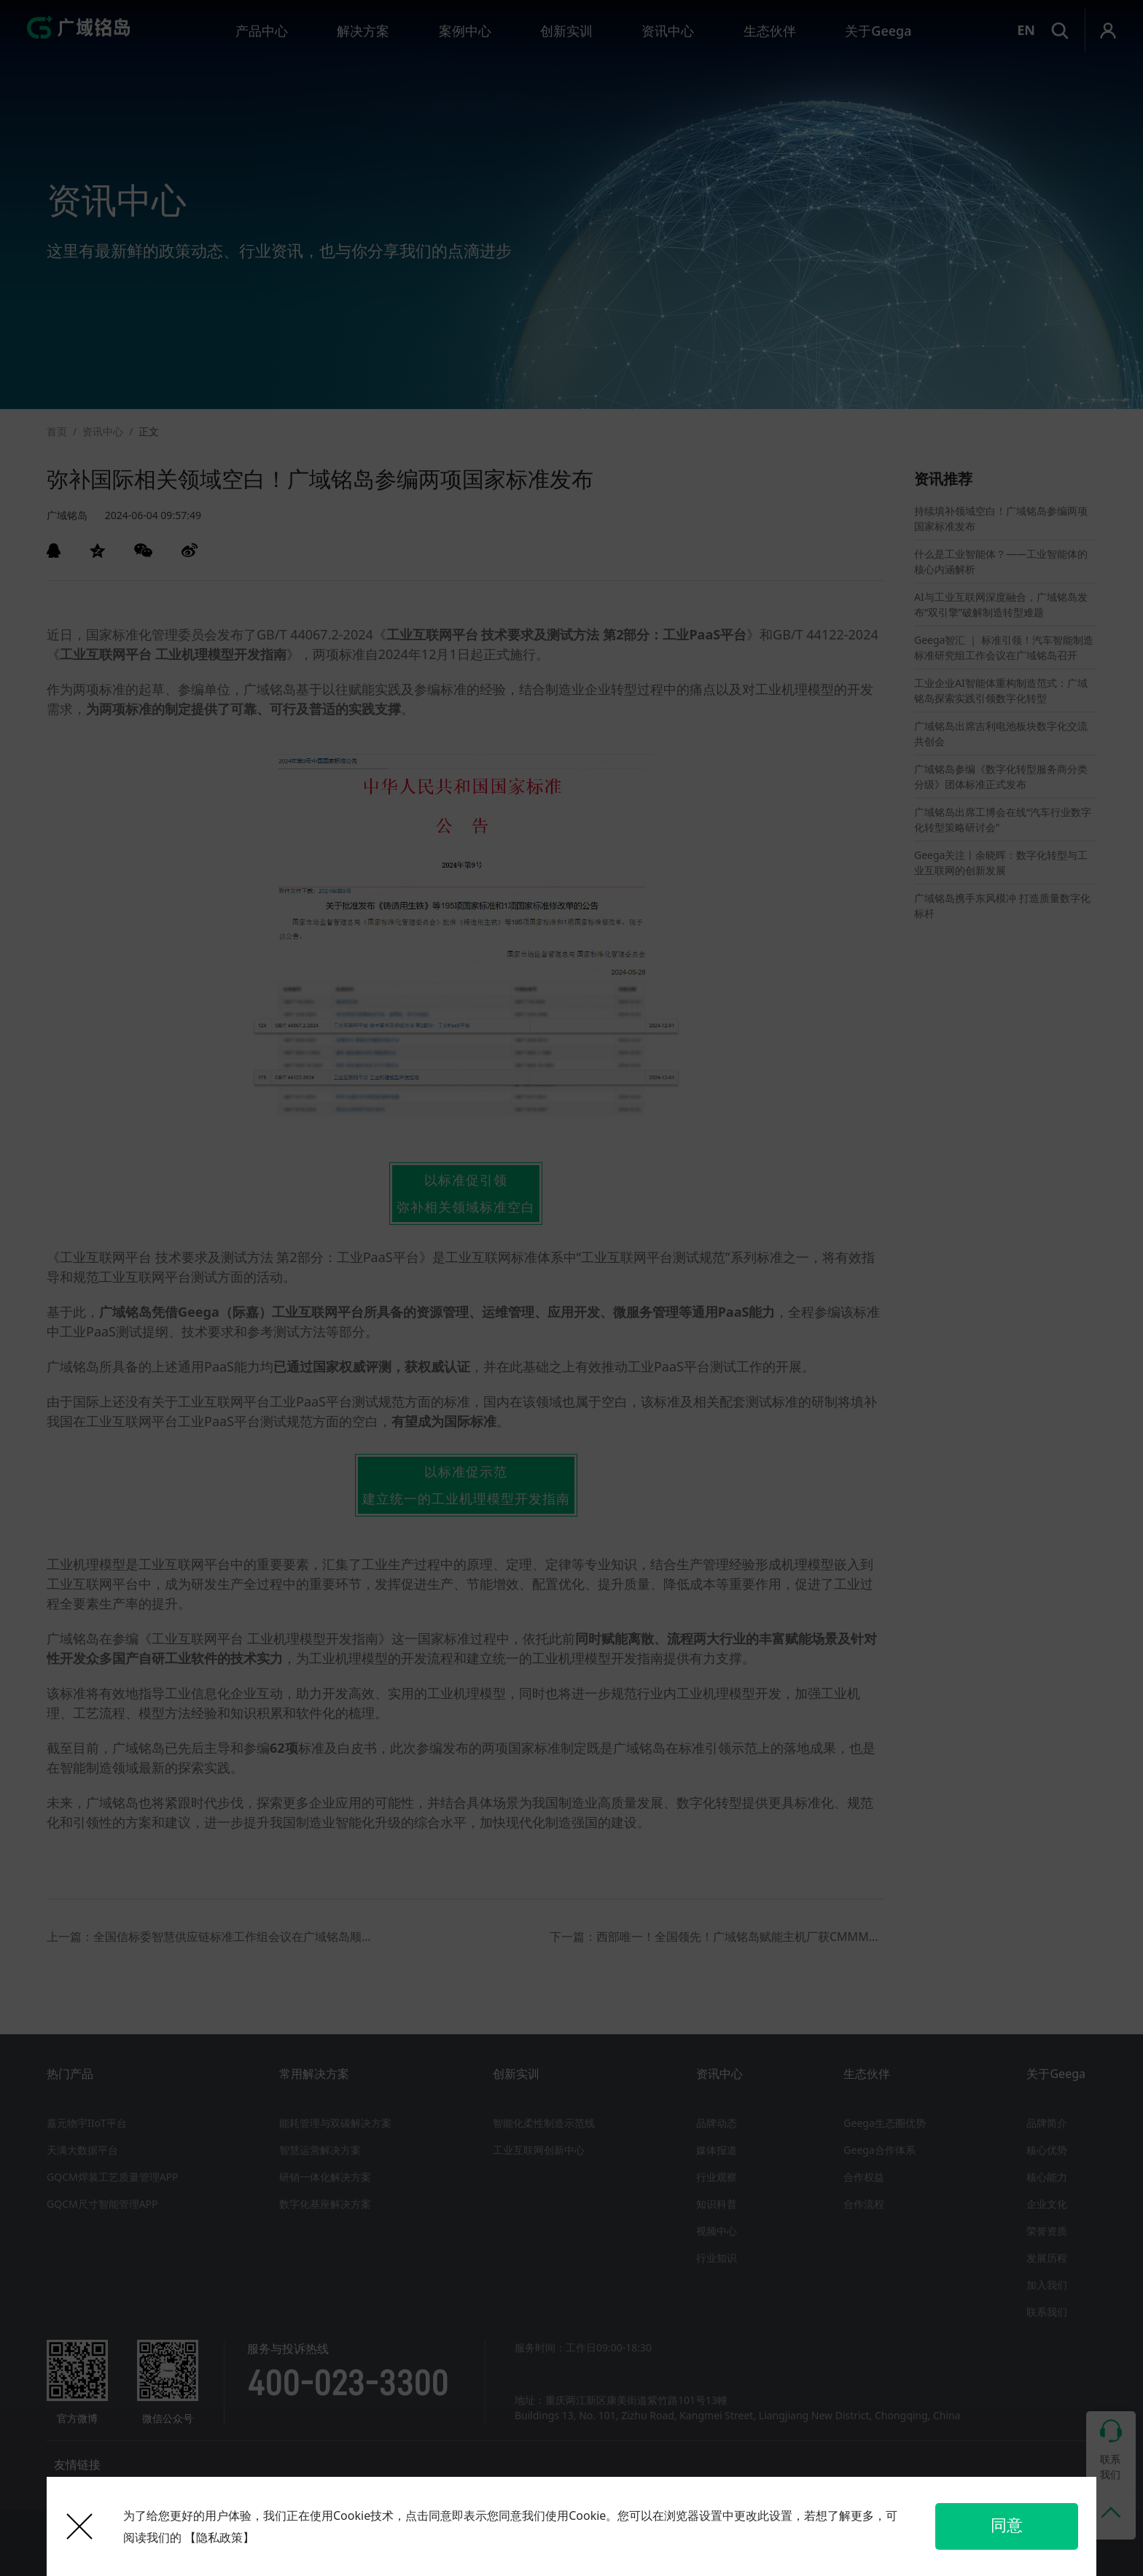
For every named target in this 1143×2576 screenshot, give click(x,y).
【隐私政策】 (219, 2537)
